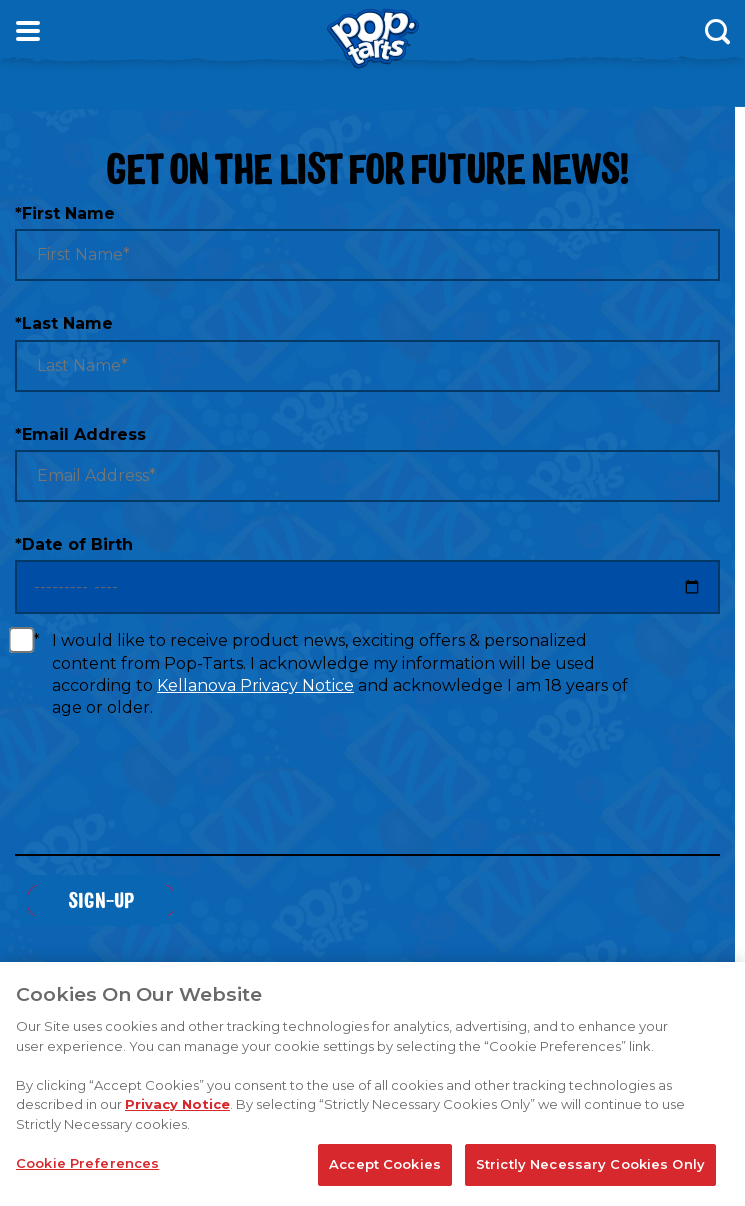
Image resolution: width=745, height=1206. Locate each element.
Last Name (64, 323)
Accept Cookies (385, 1165)
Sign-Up (101, 899)
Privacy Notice (177, 1105)
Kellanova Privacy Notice (255, 685)
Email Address (80, 434)
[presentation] (167, 799)
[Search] (717, 31)
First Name (65, 213)
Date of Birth (74, 544)
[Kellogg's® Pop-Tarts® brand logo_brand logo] (373, 39)
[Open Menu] (28, 31)
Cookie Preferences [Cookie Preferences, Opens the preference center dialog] (87, 1164)
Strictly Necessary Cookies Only (590, 1165)
